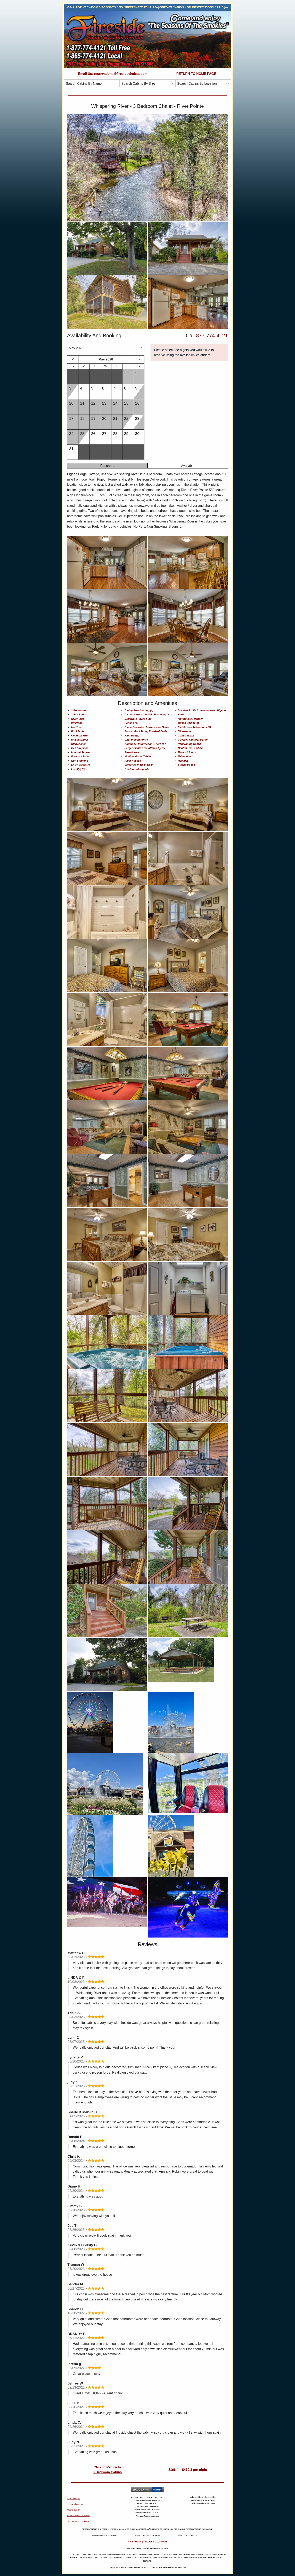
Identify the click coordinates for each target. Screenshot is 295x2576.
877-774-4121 (212, 335)
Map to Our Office (75, 2510)
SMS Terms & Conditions (78, 2521)
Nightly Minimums (75, 2504)
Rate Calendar (73, 2498)
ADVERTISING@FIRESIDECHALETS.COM (147, 2542)
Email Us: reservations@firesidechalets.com (112, 73)
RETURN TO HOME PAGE (196, 73)
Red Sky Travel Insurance (78, 2515)
